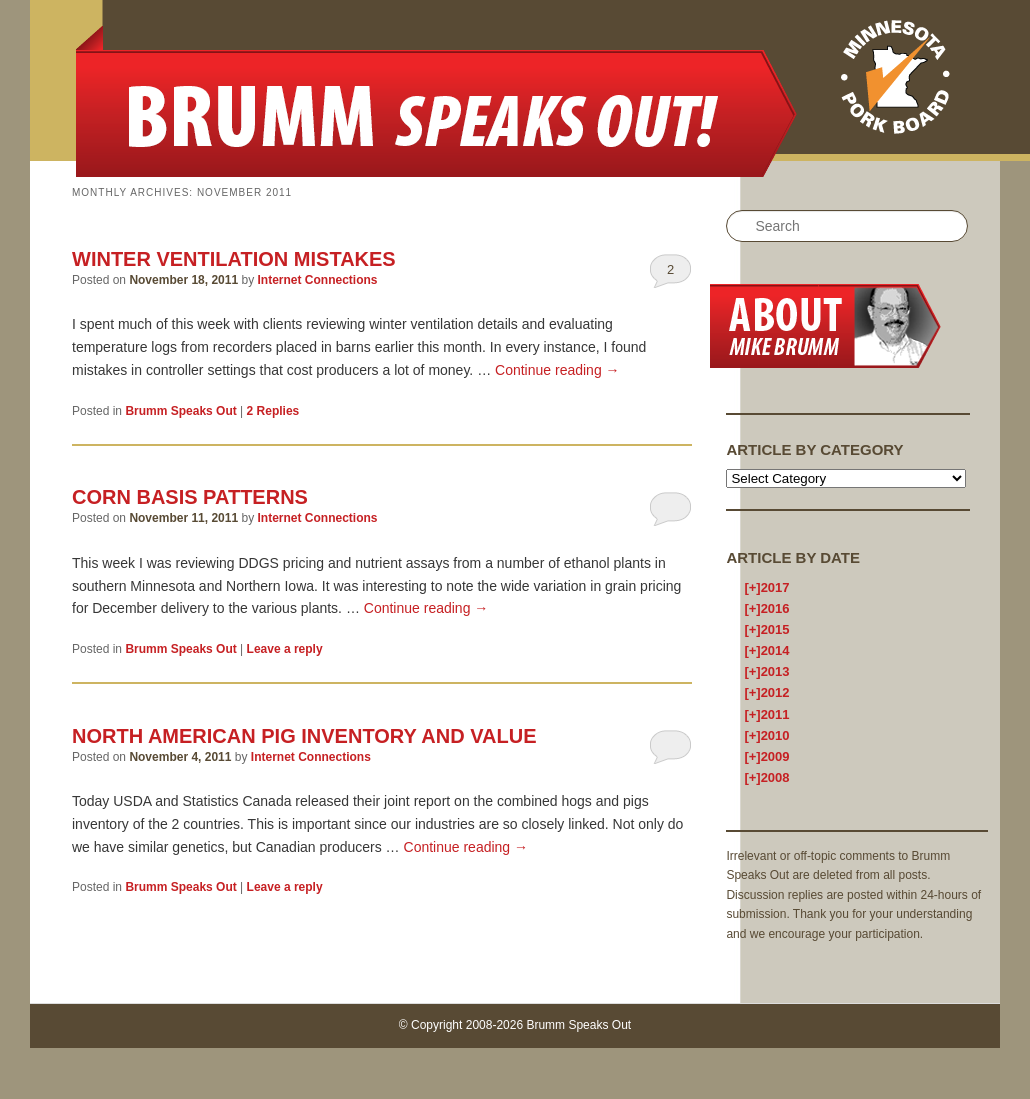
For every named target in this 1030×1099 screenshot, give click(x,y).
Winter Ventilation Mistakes (234, 259)
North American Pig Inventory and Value (304, 736)
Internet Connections (317, 280)
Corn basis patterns (190, 497)
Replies (273, 411)
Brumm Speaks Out (180, 411)
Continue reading (557, 370)
